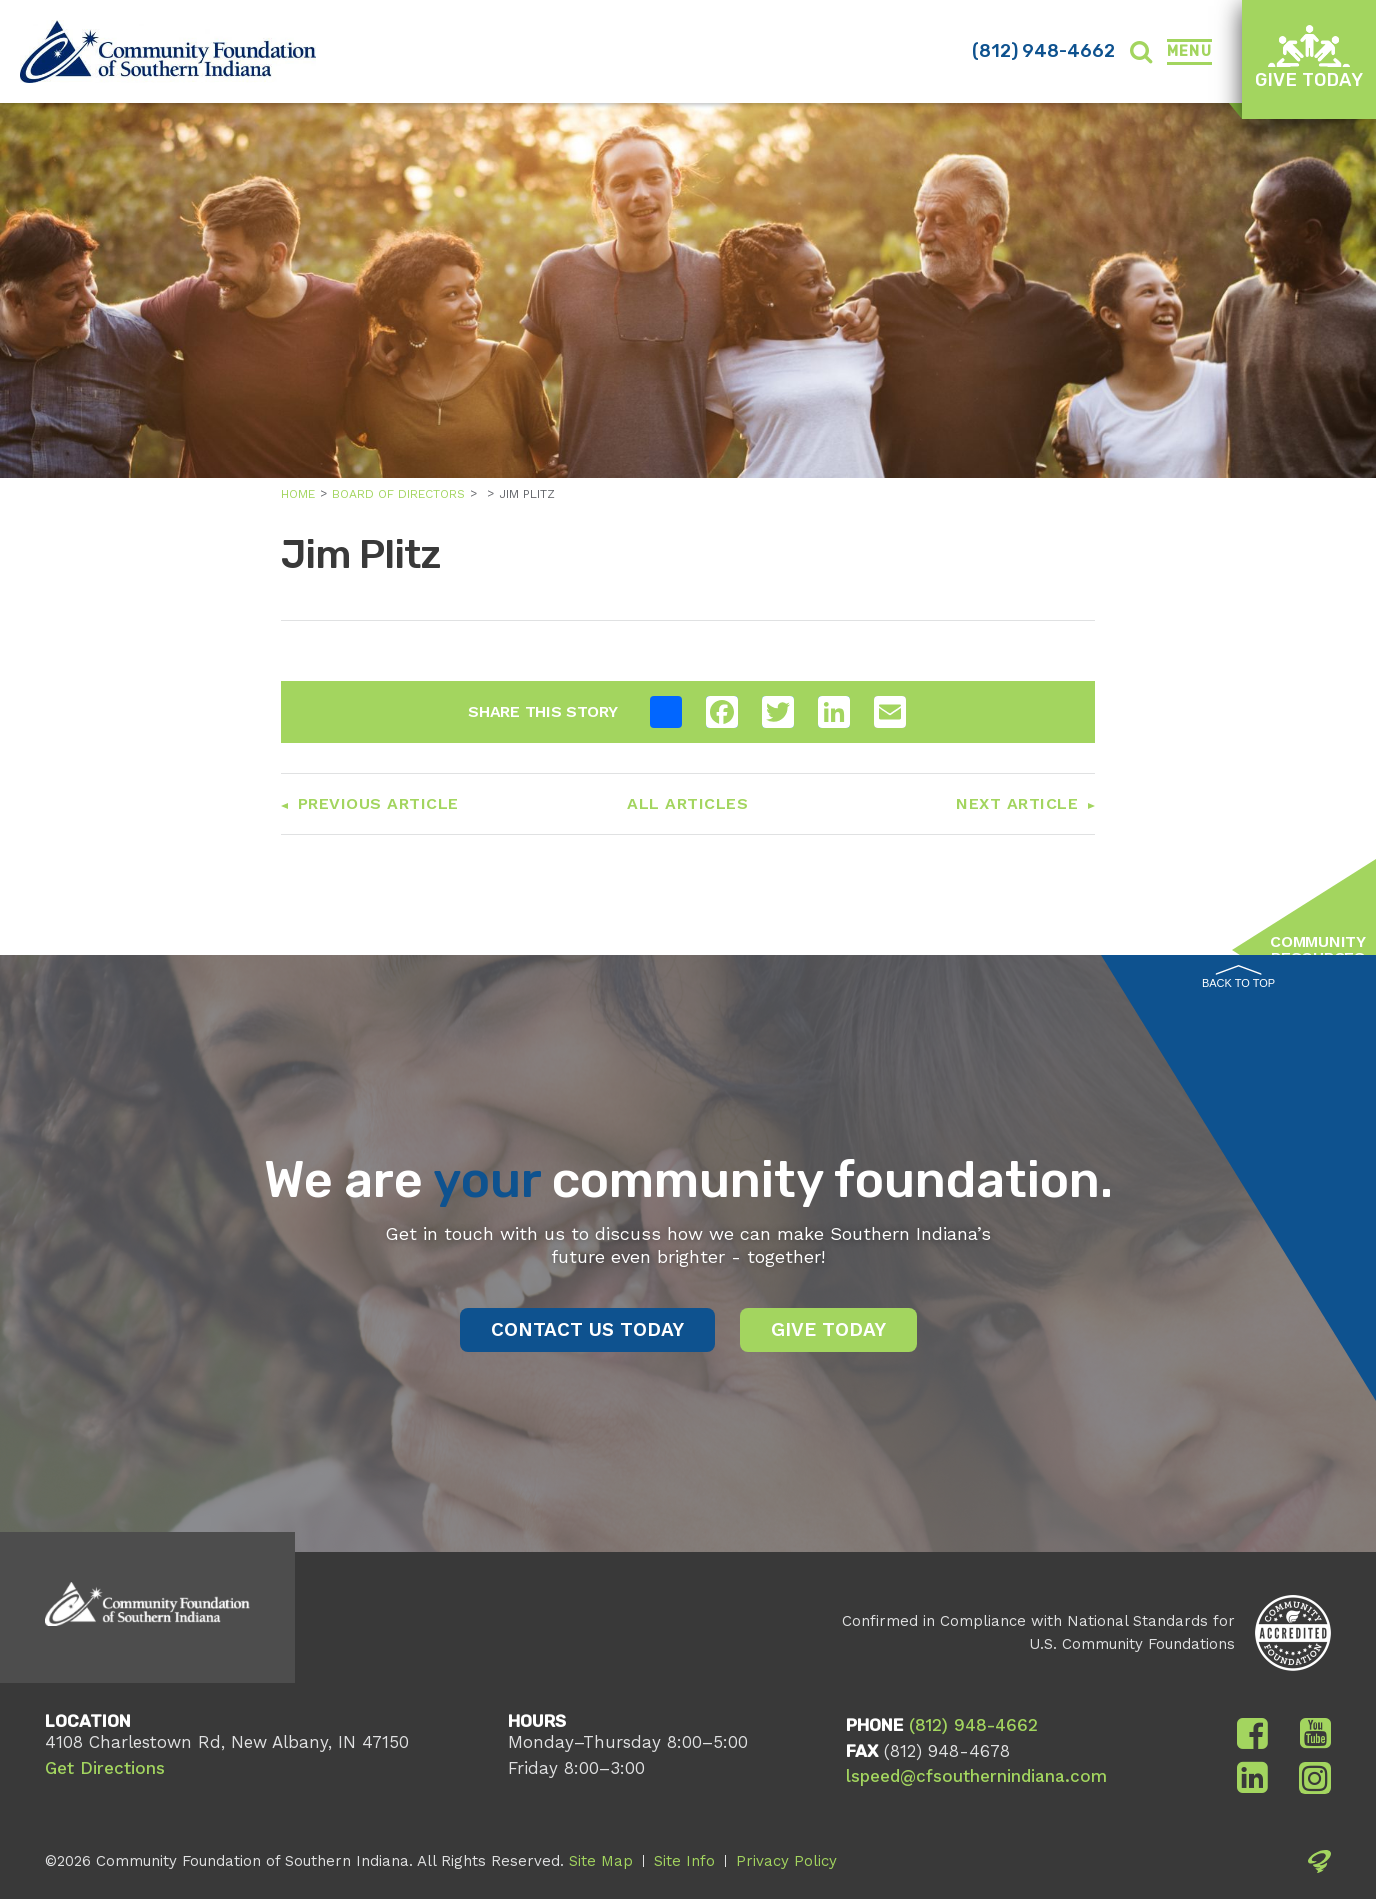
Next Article (1017, 803)
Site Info (684, 1861)
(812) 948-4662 (1043, 51)
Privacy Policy (786, 1861)
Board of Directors (398, 494)
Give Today (1309, 57)
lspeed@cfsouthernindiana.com (976, 1776)
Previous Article (378, 803)
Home (298, 494)
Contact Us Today (587, 1329)
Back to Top (1238, 977)
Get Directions (105, 1768)
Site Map (601, 1861)
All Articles (687, 803)
